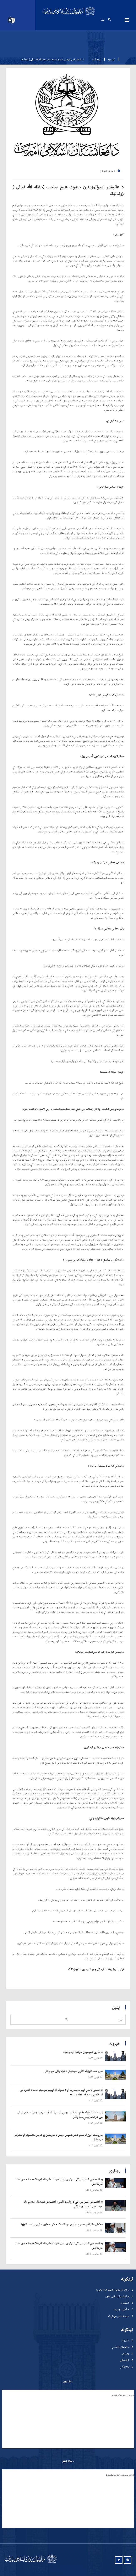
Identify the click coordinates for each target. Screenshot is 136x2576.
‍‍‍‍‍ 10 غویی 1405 (95, 2058)
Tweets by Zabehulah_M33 (120, 2475)
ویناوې (125, 2353)
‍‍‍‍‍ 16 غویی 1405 (95, 2077)
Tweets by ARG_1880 (123, 2395)
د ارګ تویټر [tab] (67, 2381)
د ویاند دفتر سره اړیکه (118, 2316)
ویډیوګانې (124, 2366)
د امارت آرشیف (121, 2309)
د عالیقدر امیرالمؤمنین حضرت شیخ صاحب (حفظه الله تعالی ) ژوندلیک (68, 190)
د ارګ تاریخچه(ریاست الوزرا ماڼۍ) (112, 2289)
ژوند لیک (96, 59)
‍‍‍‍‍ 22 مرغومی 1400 (94, 2189)
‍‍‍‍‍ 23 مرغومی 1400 (94, 2253)
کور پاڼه (110, 59)
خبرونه (125, 2340)
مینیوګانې (127, 20)
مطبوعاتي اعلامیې (120, 2347)
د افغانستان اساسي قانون (117, 2296)
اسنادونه (125, 2303)
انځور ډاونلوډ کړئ (110, 171)
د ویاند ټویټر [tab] (68, 2461)
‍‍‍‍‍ (59, 2052)
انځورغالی (124, 2360)
